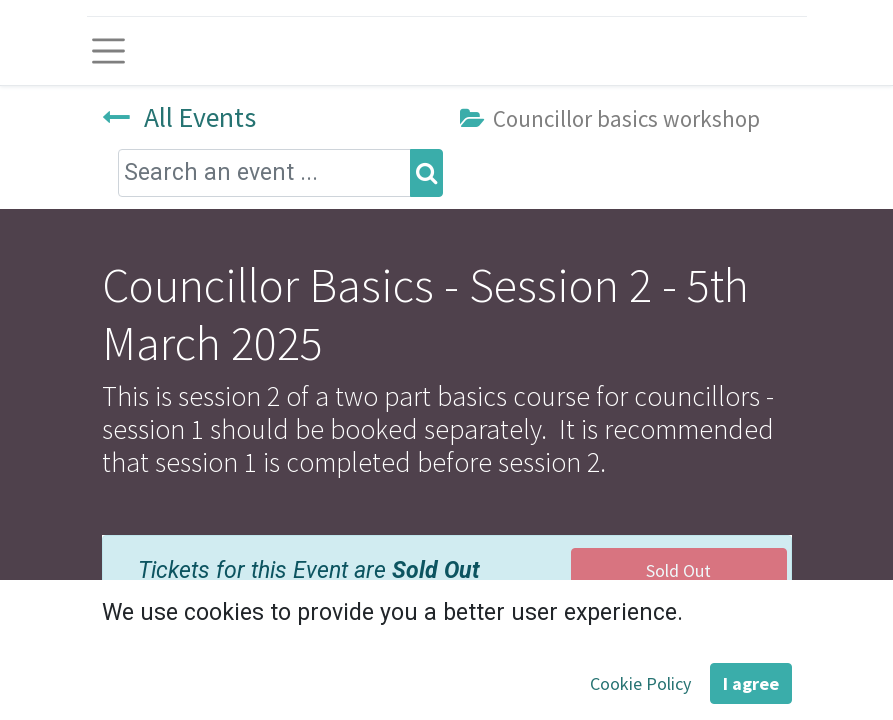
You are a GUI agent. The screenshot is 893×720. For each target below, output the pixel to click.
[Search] (426, 173)
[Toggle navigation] (109, 51)
